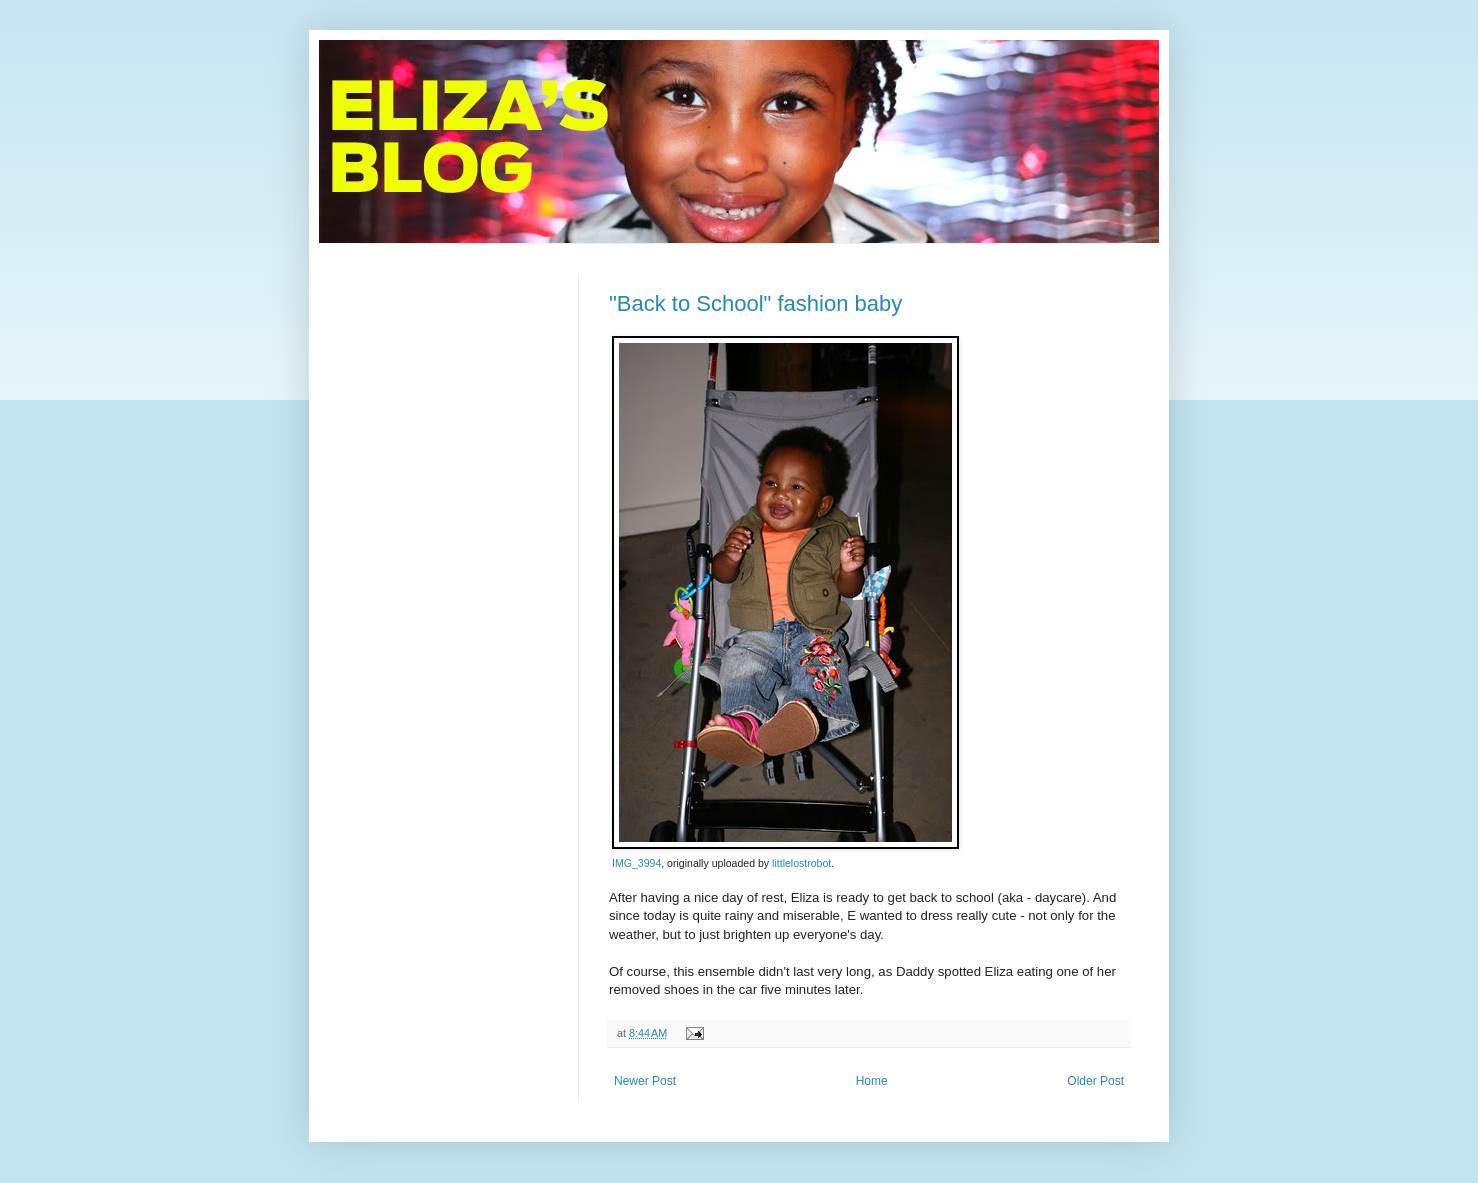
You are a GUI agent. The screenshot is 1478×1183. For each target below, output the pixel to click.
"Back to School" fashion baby (755, 303)
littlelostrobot (801, 863)
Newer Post (645, 1081)
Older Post (1095, 1081)
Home (872, 1081)
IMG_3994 (636, 863)
